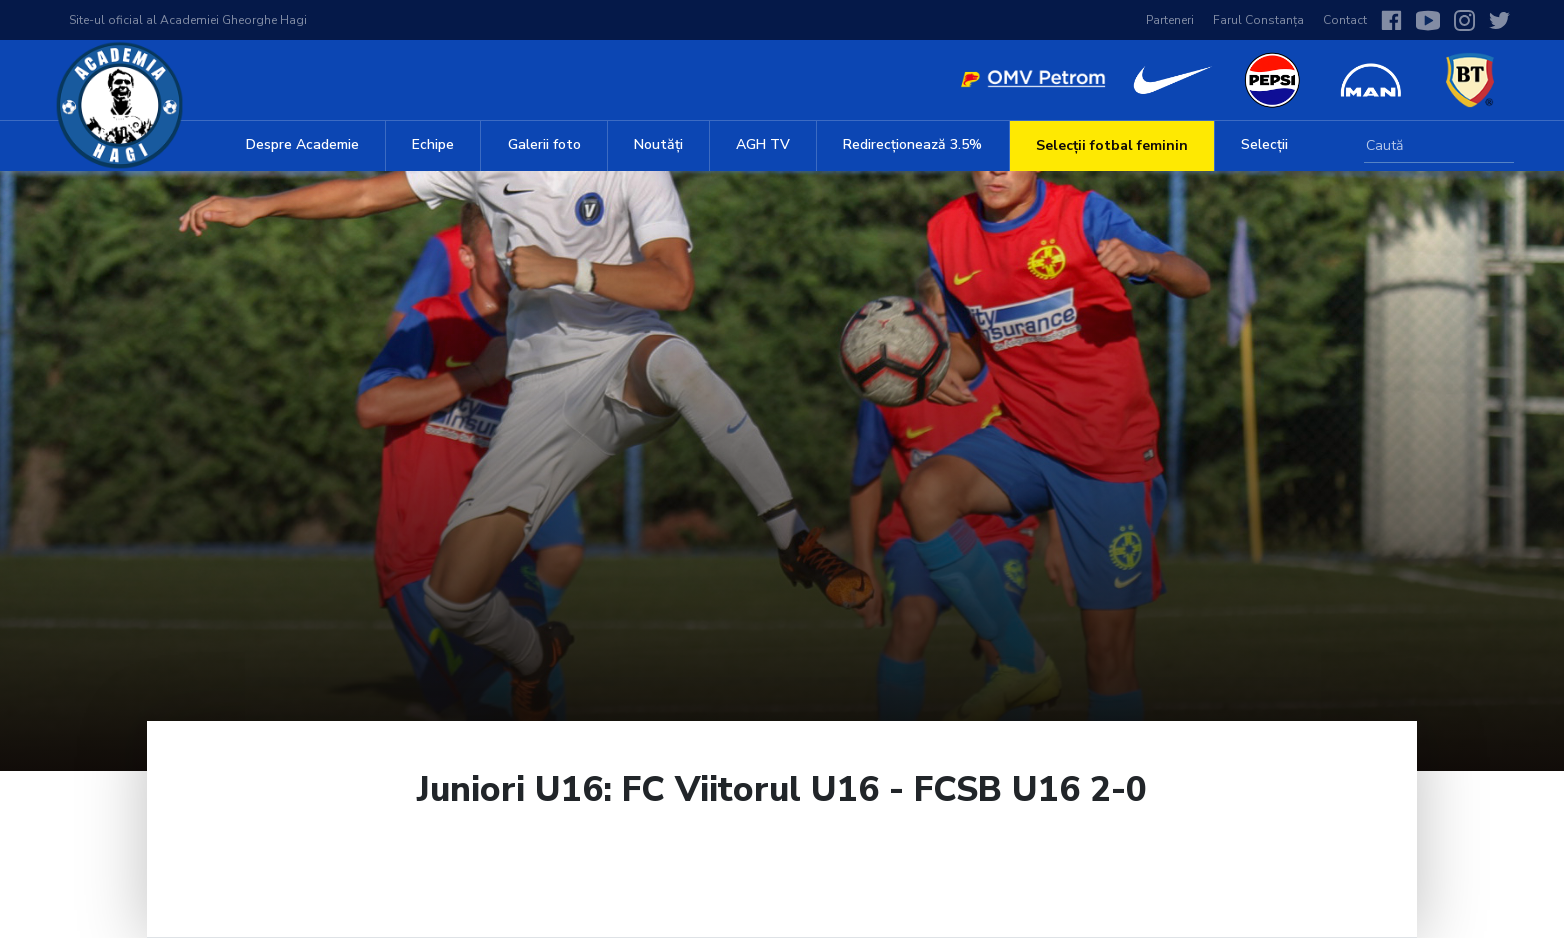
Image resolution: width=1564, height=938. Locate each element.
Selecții (1264, 144)
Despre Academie (302, 144)
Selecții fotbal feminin (1112, 145)
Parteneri (1170, 20)
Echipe (433, 144)
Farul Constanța (1258, 20)
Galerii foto (544, 144)
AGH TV (763, 144)
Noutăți (658, 144)
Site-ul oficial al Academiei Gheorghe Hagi (188, 20)
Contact (1345, 20)
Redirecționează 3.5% (912, 144)
